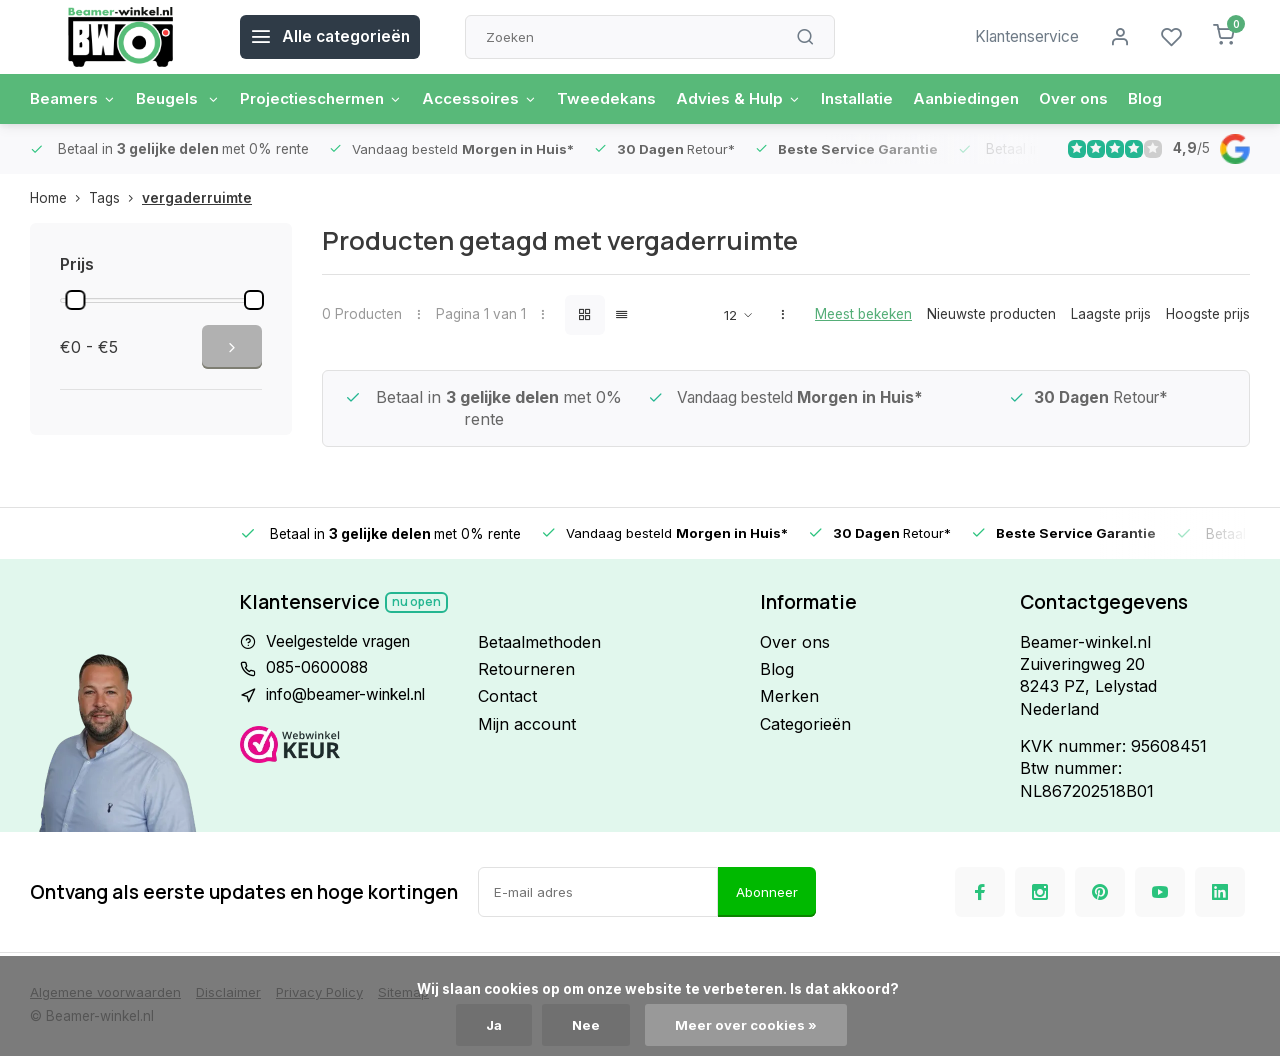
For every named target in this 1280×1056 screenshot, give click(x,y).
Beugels (183, 99)
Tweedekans (626, 99)
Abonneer (767, 892)
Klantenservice (1023, 37)
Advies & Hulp (761, 99)
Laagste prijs (1111, 314)
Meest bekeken (863, 314)
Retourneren (526, 669)
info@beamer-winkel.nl (353, 696)
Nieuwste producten (991, 314)
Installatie (883, 99)
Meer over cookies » (748, 1025)
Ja (494, 1025)
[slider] (75, 300)
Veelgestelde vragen (342, 642)
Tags (115, 198)
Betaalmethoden (539, 642)
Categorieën (805, 724)
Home (59, 198)
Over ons (1108, 99)
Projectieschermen (332, 99)
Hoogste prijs (1208, 314)
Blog (1181, 99)
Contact (507, 696)
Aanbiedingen (997, 99)
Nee (587, 1025)
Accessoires (496, 99)
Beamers (75, 99)
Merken (789, 696)
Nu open (417, 601)
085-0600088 (319, 669)
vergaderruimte (197, 198)
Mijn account (527, 724)
